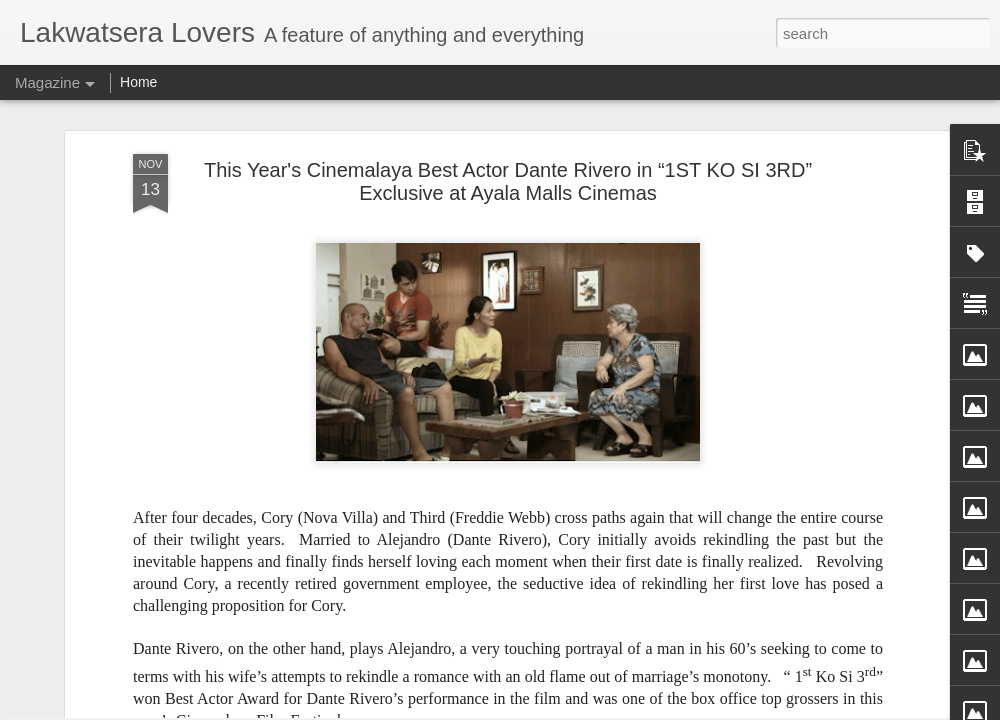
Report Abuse (648, 709)
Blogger (590, 709)
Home (138, 82)
